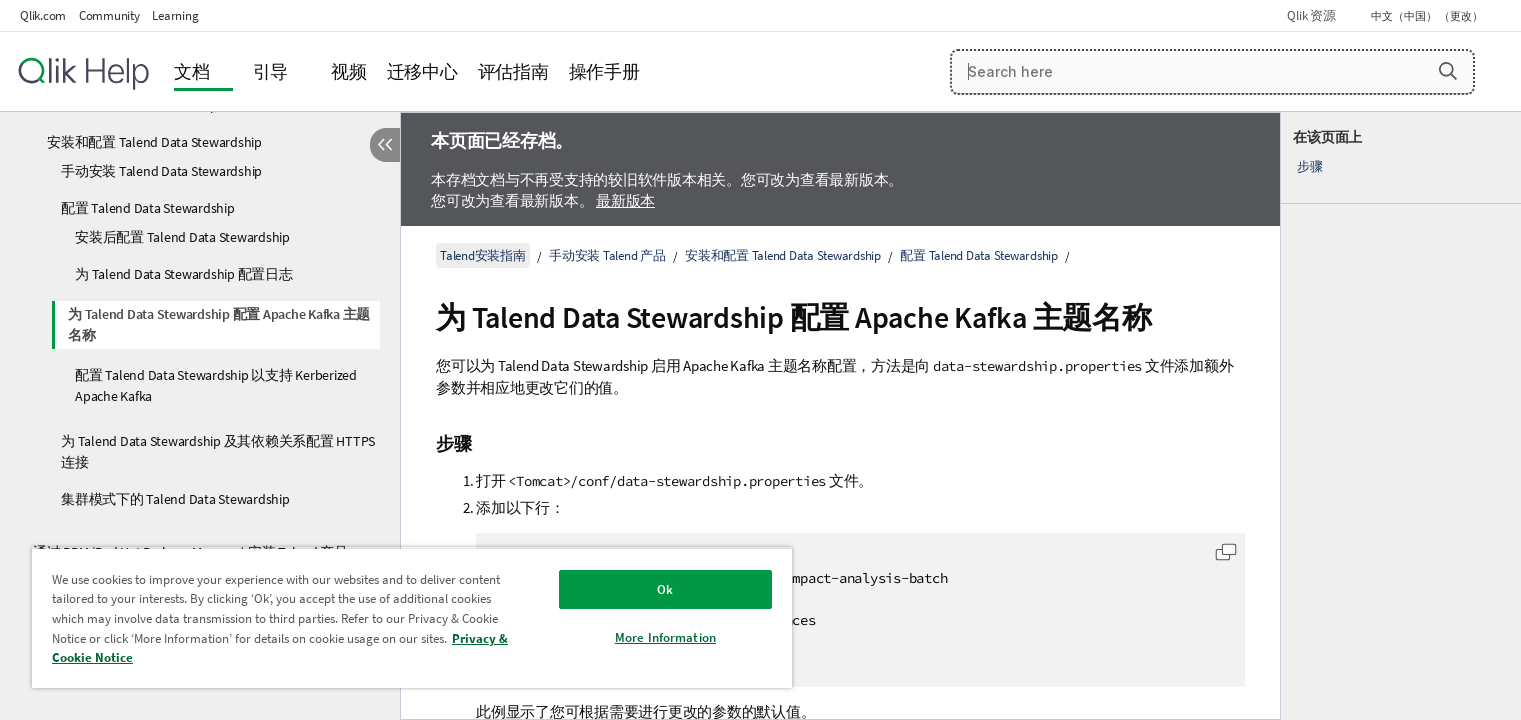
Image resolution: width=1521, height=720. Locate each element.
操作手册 (604, 71)
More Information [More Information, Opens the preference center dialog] (665, 637)
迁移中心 (422, 71)
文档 (192, 71)
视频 (349, 71)
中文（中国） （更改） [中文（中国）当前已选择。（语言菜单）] (1428, 16)
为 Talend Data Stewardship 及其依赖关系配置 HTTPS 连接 (218, 451)
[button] (1448, 71)
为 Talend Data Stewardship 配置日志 (184, 274)
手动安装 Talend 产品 (607, 255)
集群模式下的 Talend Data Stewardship (175, 499)
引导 (271, 71)
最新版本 (625, 200)
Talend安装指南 (483, 255)
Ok (665, 589)
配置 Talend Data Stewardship (148, 208)
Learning (175, 15)
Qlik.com (43, 15)
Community (109, 15)
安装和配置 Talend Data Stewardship (154, 142)
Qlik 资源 (1311, 15)
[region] (412, 617)
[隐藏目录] (385, 145)
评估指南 (513, 71)
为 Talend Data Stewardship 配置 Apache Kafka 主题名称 (219, 324)
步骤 (1310, 166)
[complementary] (1401, 416)
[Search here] (1212, 72)
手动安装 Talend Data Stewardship (161, 171)
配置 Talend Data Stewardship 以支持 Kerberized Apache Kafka (216, 385)
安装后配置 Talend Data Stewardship (182, 237)
